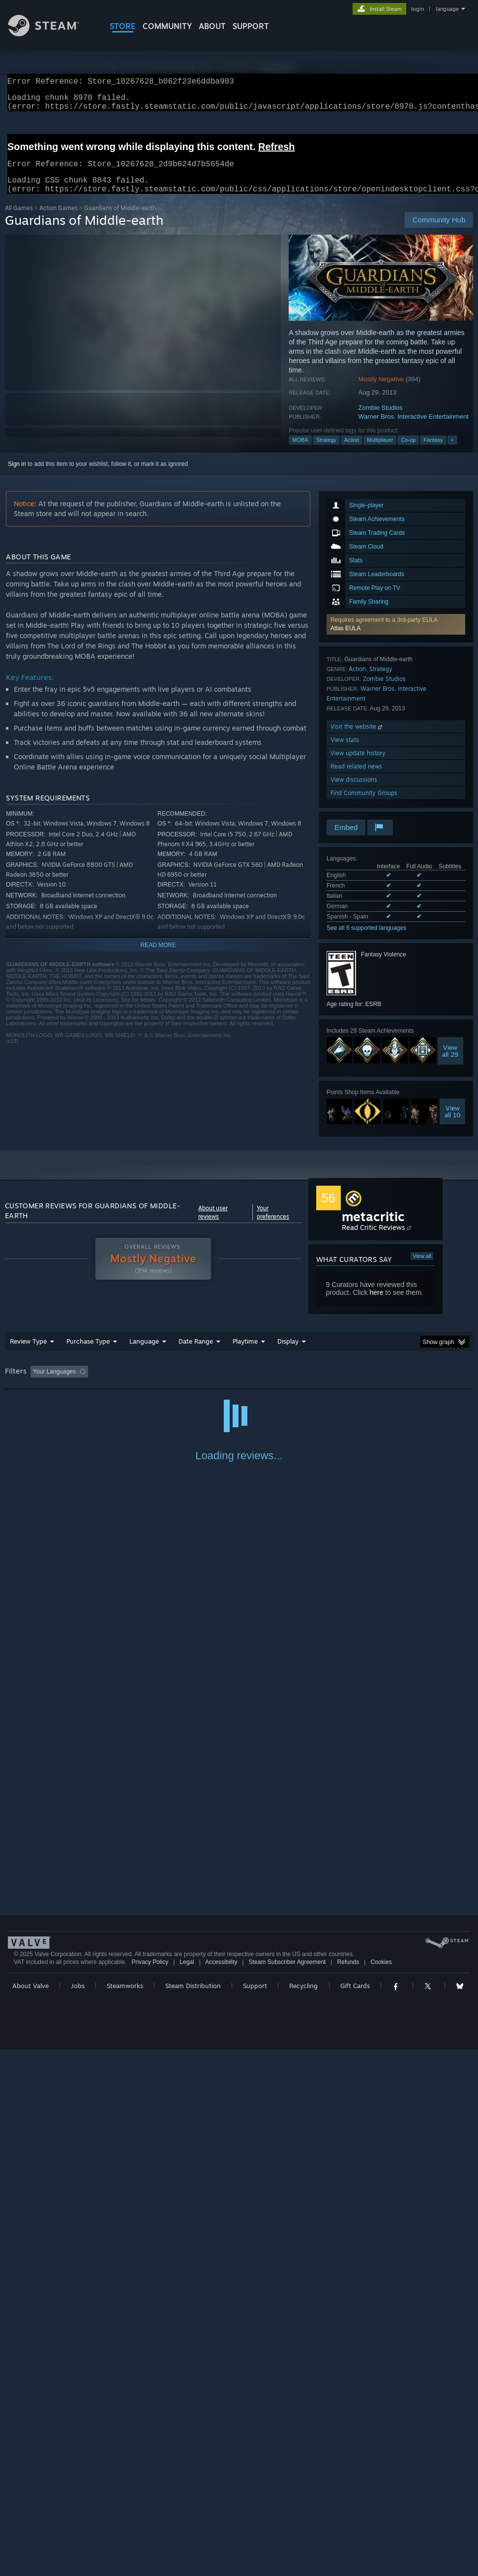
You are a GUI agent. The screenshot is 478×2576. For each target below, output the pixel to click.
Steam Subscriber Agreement (287, 2480)
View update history (358, 764)
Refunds (348, 2480)
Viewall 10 (453, 1123)
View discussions (353, 791)
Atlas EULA (345, 640)
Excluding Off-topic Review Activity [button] (153, 1383)
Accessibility (221, 2480)
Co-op (408, 452)
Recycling (303, 2504)
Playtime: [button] (230, 1383)
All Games (19, 219)
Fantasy (433, 452)
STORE (123, 26)
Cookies (380, 2480)
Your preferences (273, 1224)
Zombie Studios (380, 419)
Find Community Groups (363, 804)
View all (422, 1268)
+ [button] (452, 452)
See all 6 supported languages (366, 939)
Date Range (196, 1353)
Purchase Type (88, 1353)
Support (255, 2504)
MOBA (300, 452)
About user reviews (213, 1224)
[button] (396, 636)
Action (351, 452)
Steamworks (125, 2504)
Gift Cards (355, 2504)
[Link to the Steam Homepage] (51, 34)
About (212, 26)
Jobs (78, 2504)
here (376, 1304)
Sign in (17, 475)
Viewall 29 (450, 1062)
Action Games (58, 219)
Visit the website (357, 738)
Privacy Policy (149, 2480)
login (417, 8)
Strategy (326, 452)
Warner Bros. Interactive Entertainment (413, 428)
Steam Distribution (193, 2504)
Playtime (245, 1353)
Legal (186, 2480)
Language (144, 1353)
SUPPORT (251, 26)
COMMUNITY (167, 26)
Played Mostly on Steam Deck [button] (300, 1383)
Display (288, 1353)
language (447, 8)
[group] (239, 1384)
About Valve (30, 2504)
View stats (344, 751)
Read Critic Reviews (373, 1239)
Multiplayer (380, 452)
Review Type (28, 1353)
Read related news (356, 778)
